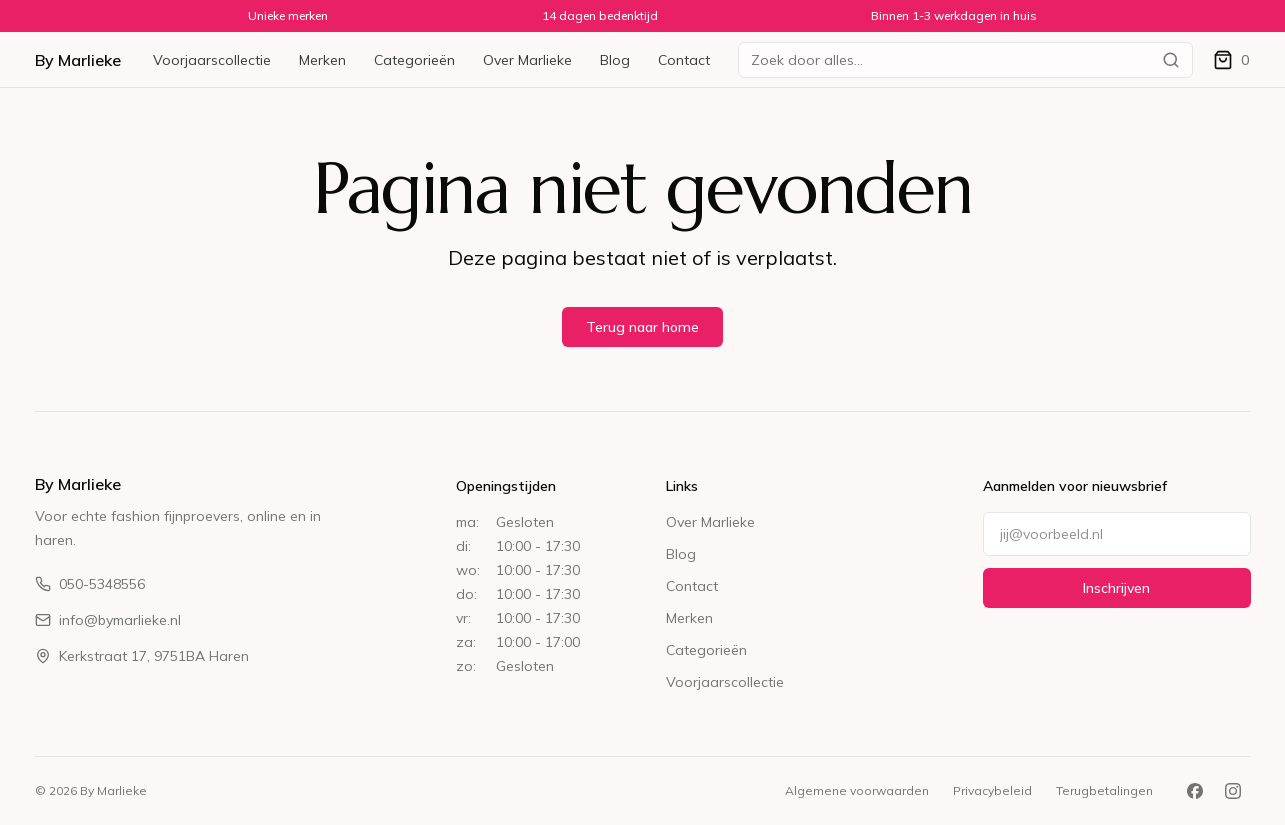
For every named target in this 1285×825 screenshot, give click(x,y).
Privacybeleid (992, 790)
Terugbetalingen (1104, 790)
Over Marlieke (527, 60)
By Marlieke (78, 60)
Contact (684, 60)
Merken (322, 60)
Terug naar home (642, 327)
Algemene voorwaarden (857, 790)
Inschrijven (1116, 588)
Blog (615, 60)
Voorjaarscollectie (212, 60)
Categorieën (414, 60)
